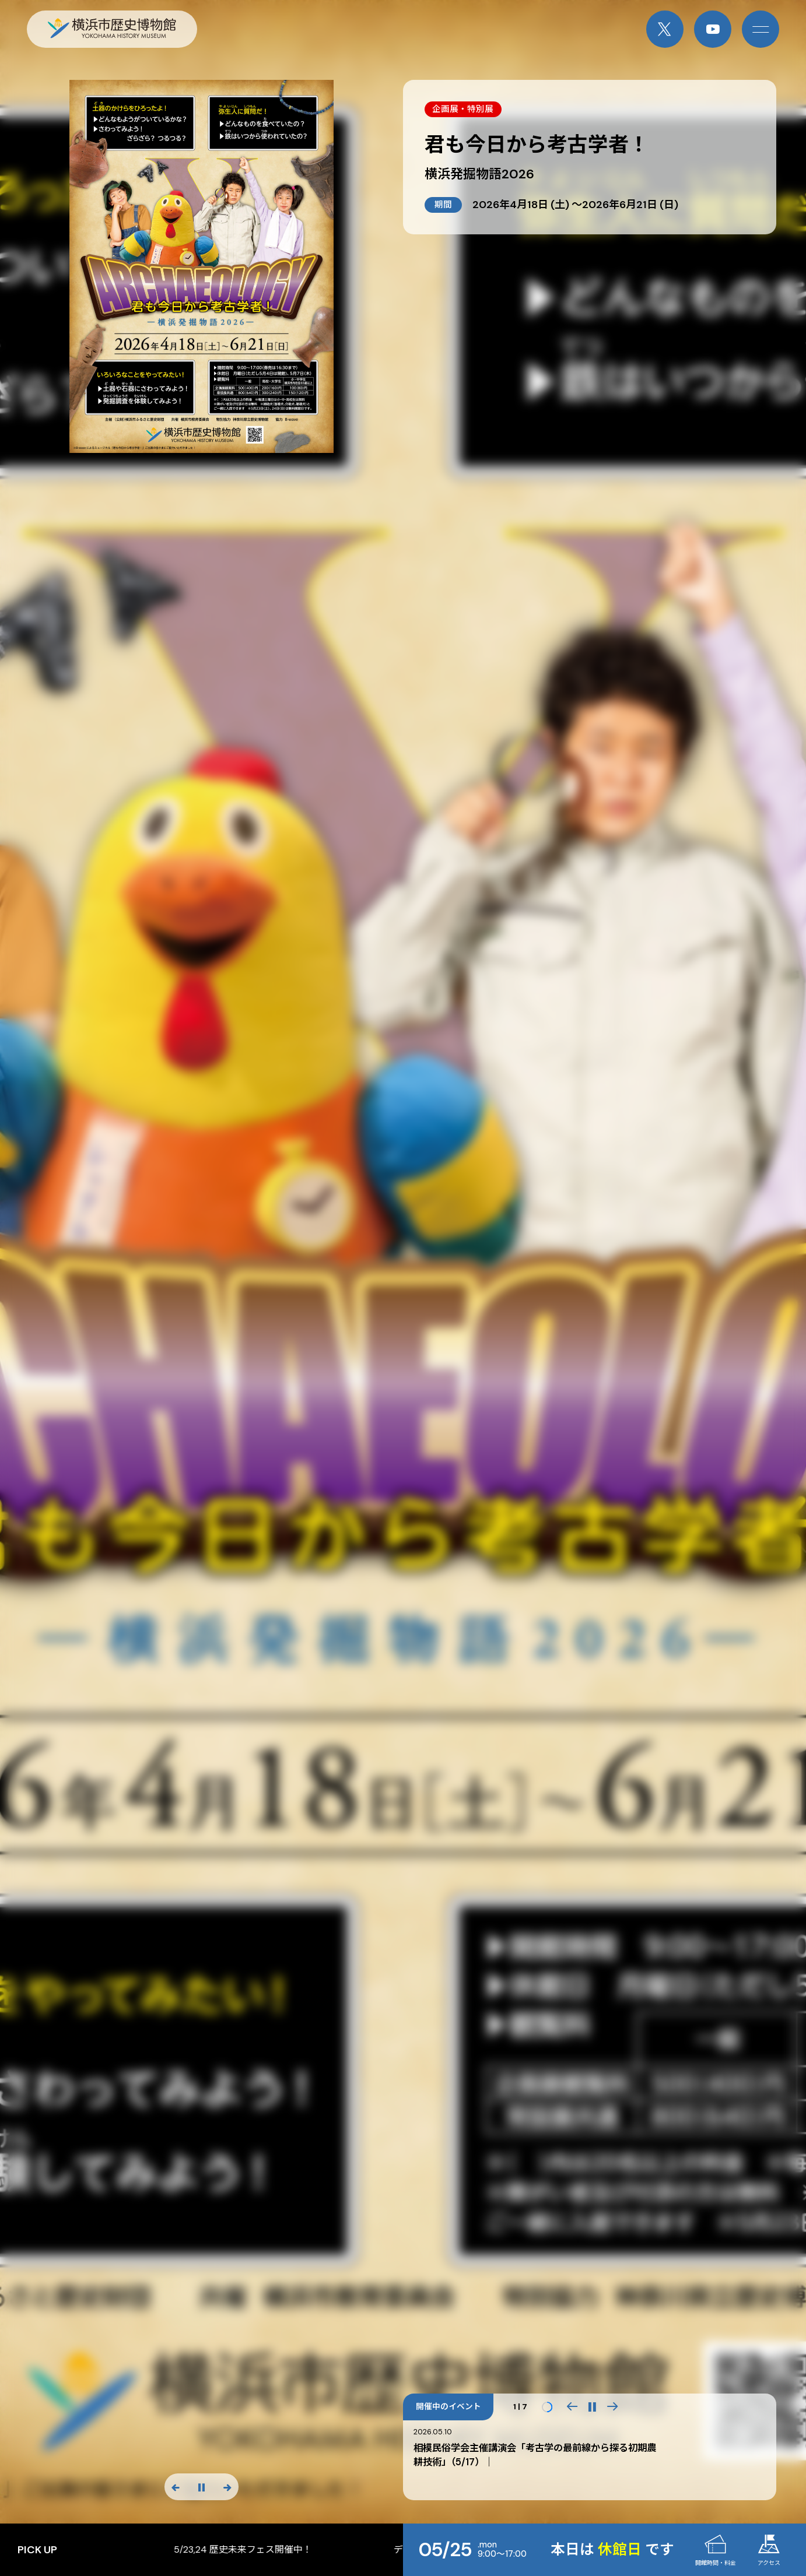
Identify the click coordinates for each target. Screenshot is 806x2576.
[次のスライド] (227, 2486)
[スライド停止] (201, 2486)
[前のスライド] (175, 2486)
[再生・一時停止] (592, 2407)
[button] (572, 2407)
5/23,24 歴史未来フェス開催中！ (388, 2549)
